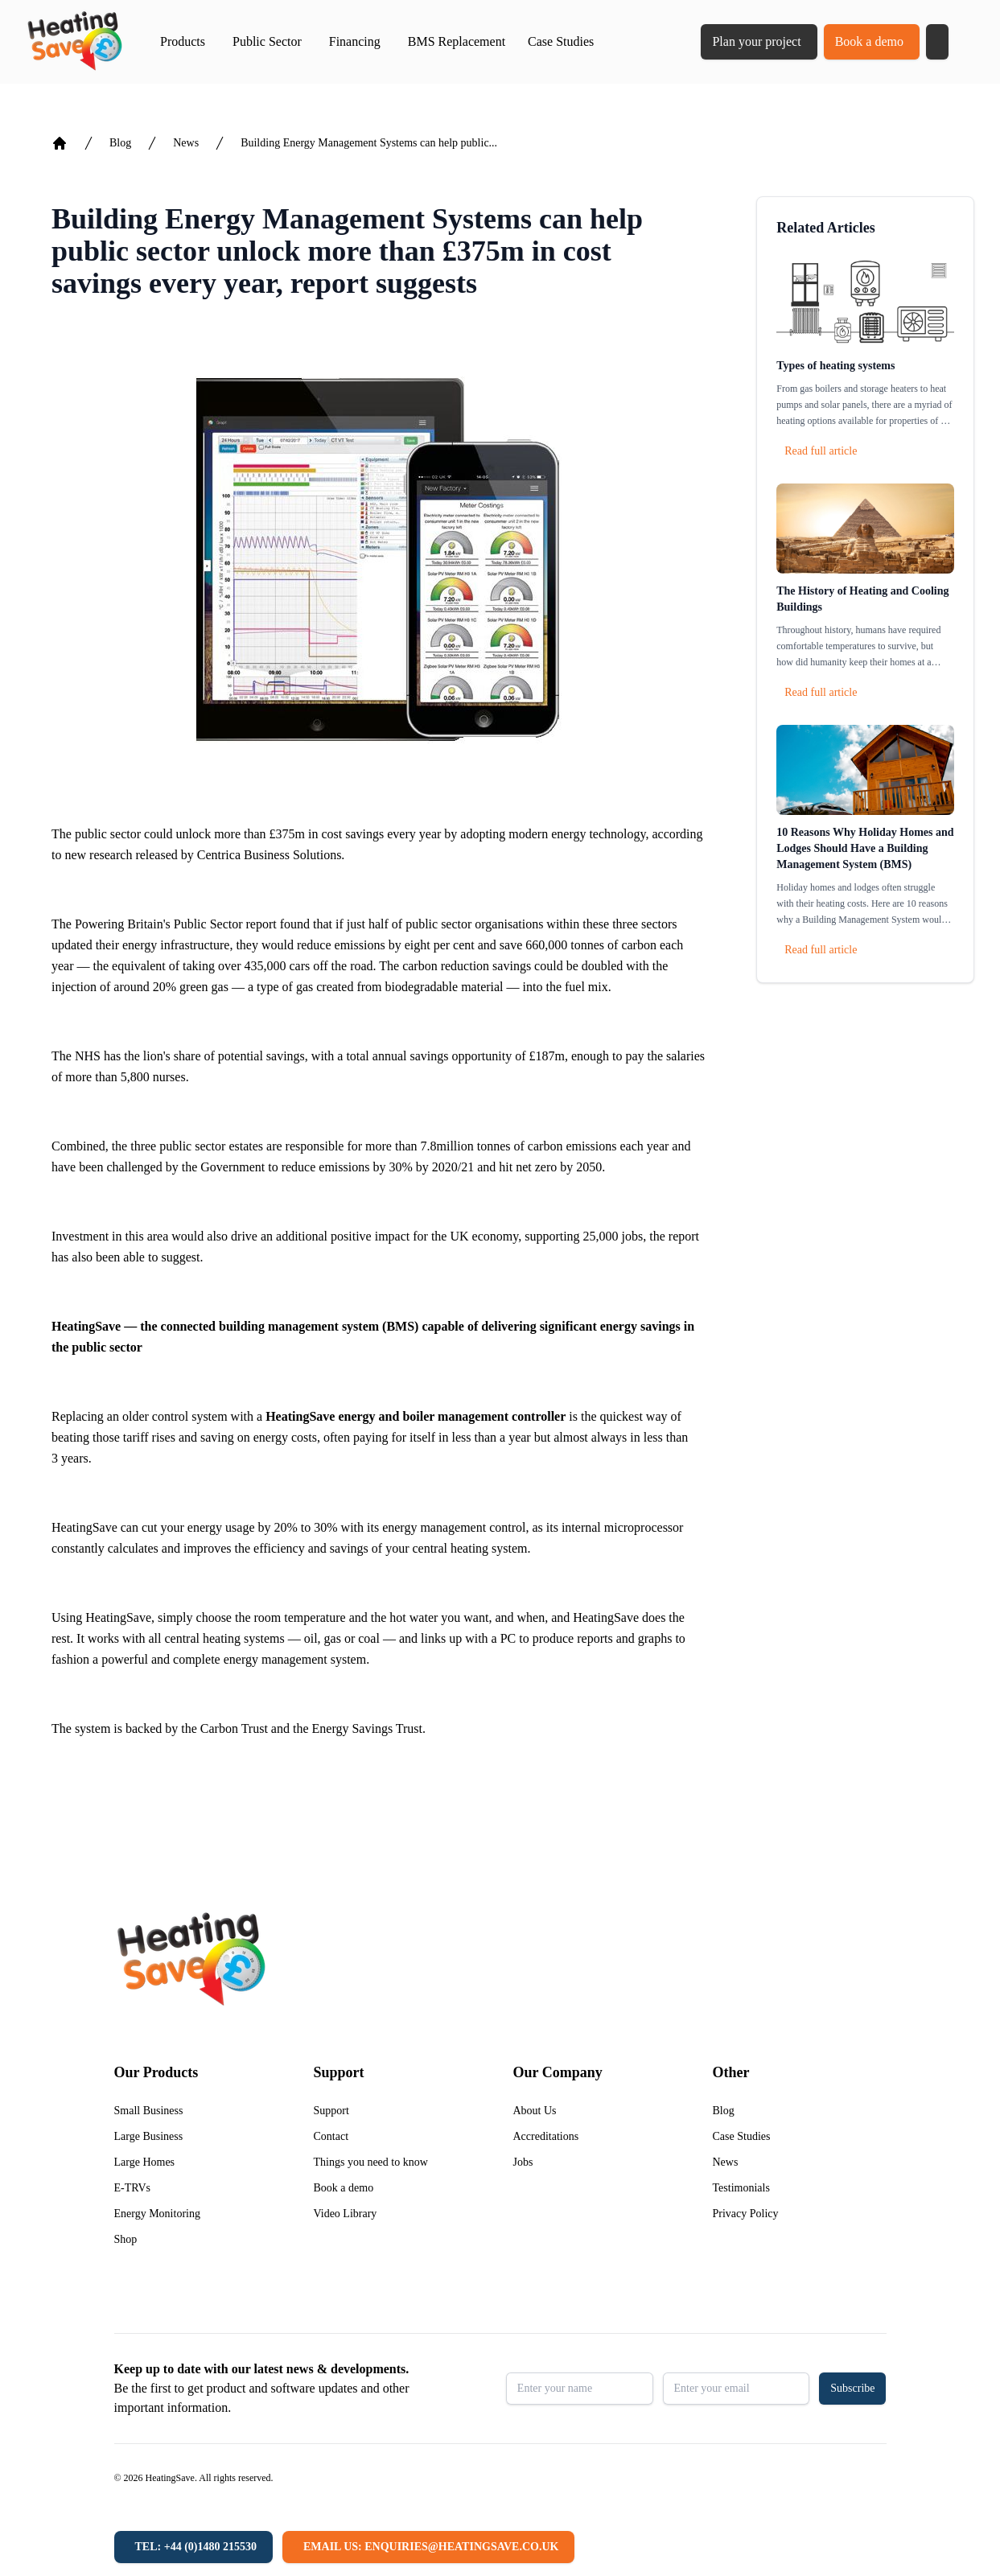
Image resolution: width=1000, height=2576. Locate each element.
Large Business (148, 2136)
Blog (120, 143)
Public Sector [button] (267, 41)
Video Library (345, 2214)
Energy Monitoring (157, 2214)
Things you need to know (371, 2162)
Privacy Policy (746, 2214)
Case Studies (561, 41)
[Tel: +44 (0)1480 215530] (193, 2547)
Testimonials (741, 2188)
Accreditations (546, 2136)
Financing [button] (355, 41)
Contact (331, 2136)
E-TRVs (132, 2188)
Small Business (148, 2111)
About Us (535, 2111)
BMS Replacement (456, 41)
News (186, 143)
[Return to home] (74, 42)
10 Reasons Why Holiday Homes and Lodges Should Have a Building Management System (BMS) (864, 848)
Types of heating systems (835, 366)
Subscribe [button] (852, 2388)
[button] (937, 42)
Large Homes (144, 2162)
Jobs (523, 2162)
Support (331, 2111)
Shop (126, 2239)
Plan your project (756, 41)
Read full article (820, 451)
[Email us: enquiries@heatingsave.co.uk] (428, 2547)
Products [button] (182, 41)
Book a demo (869, 41)
